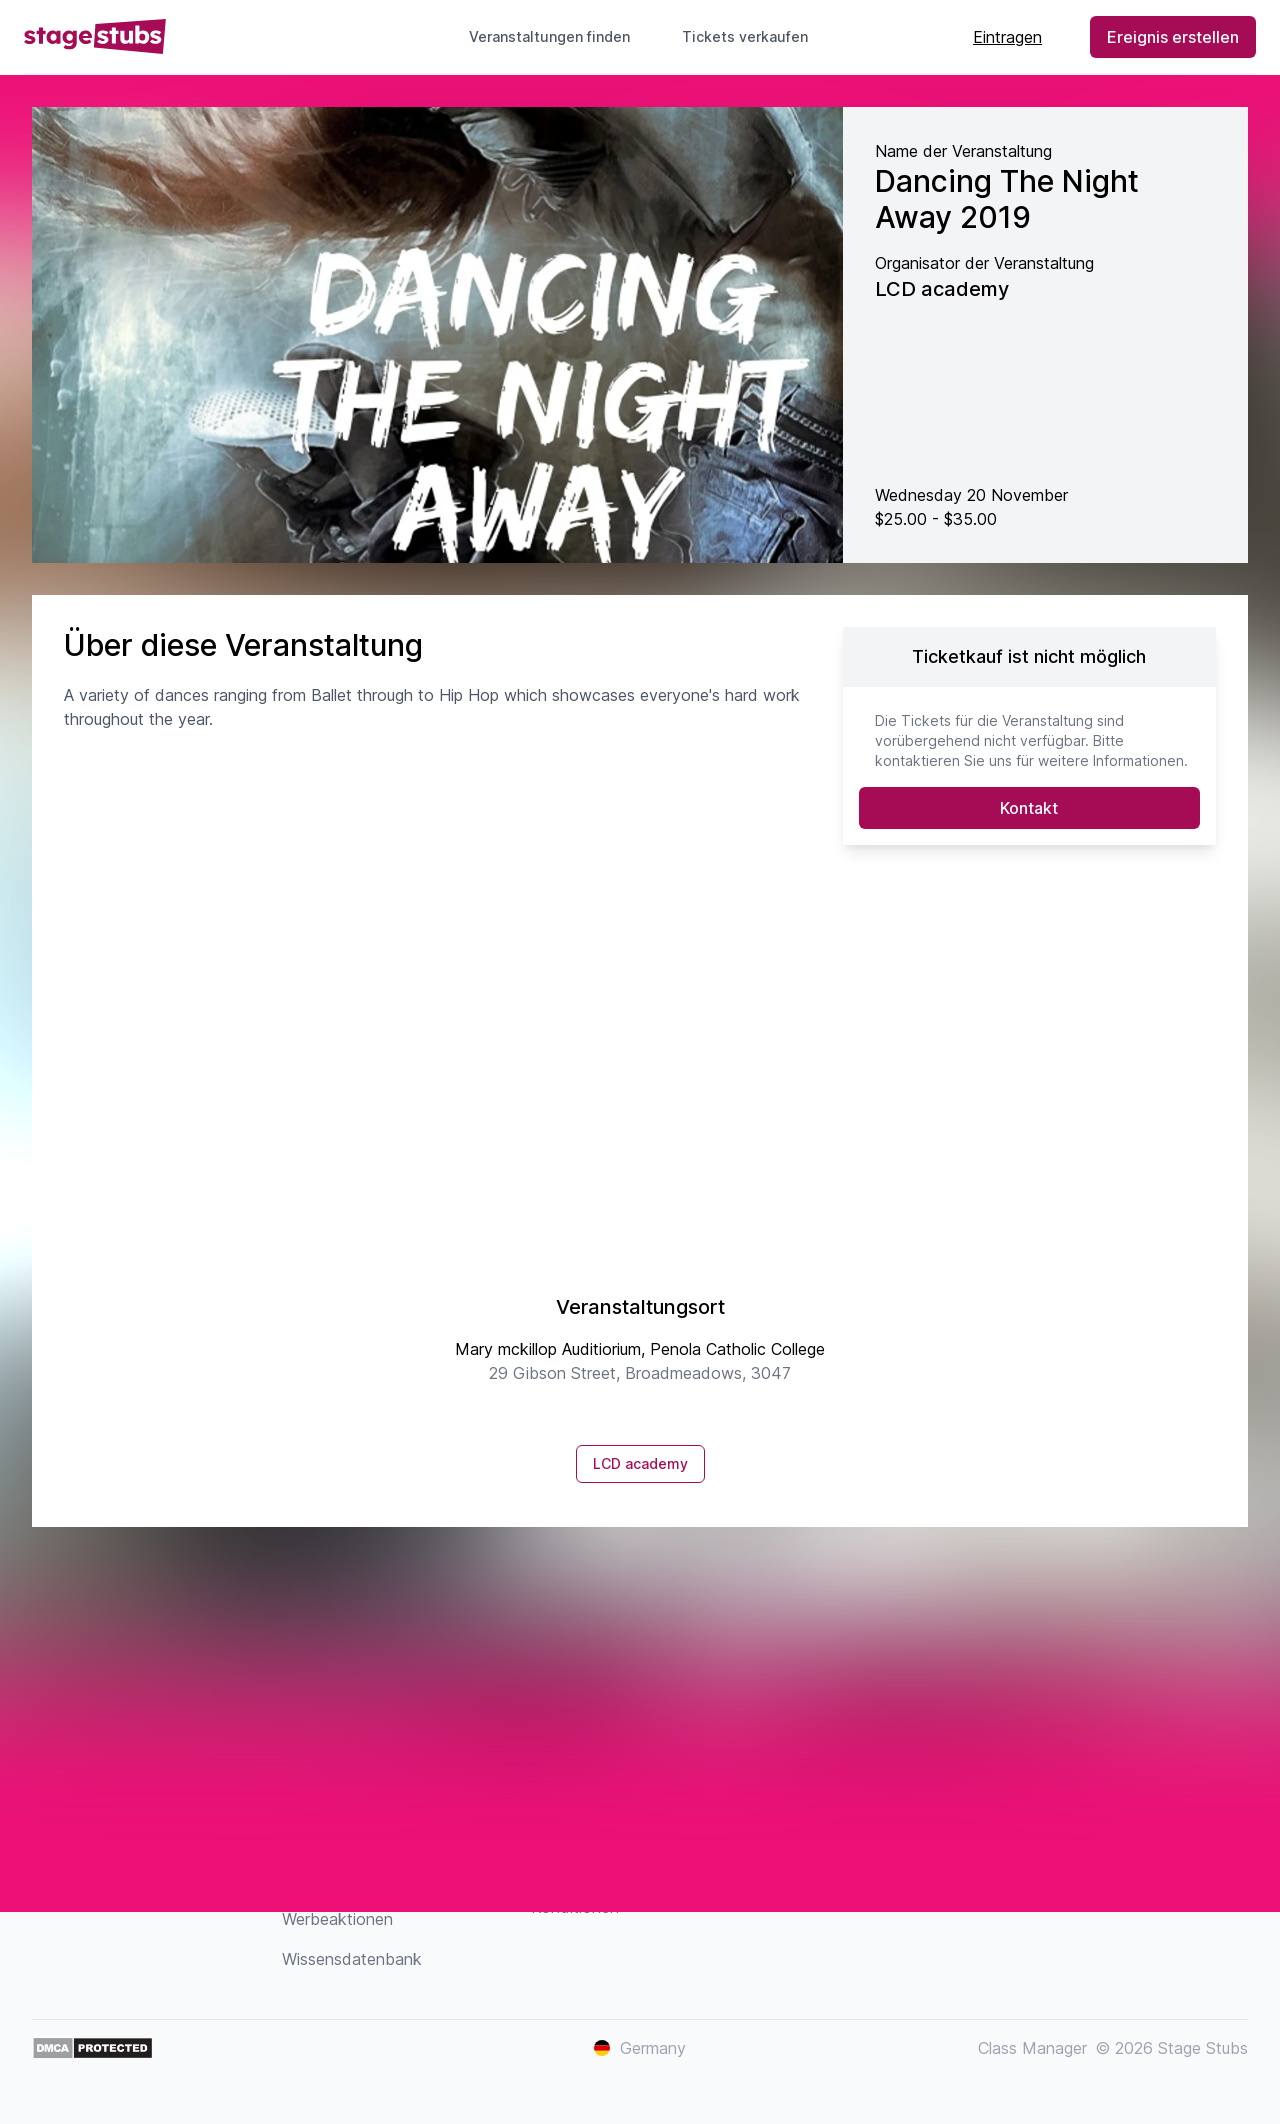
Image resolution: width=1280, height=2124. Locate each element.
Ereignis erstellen (1173, 37)
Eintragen (1007, 37)
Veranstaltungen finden (549, 36)
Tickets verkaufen (753, 36)
